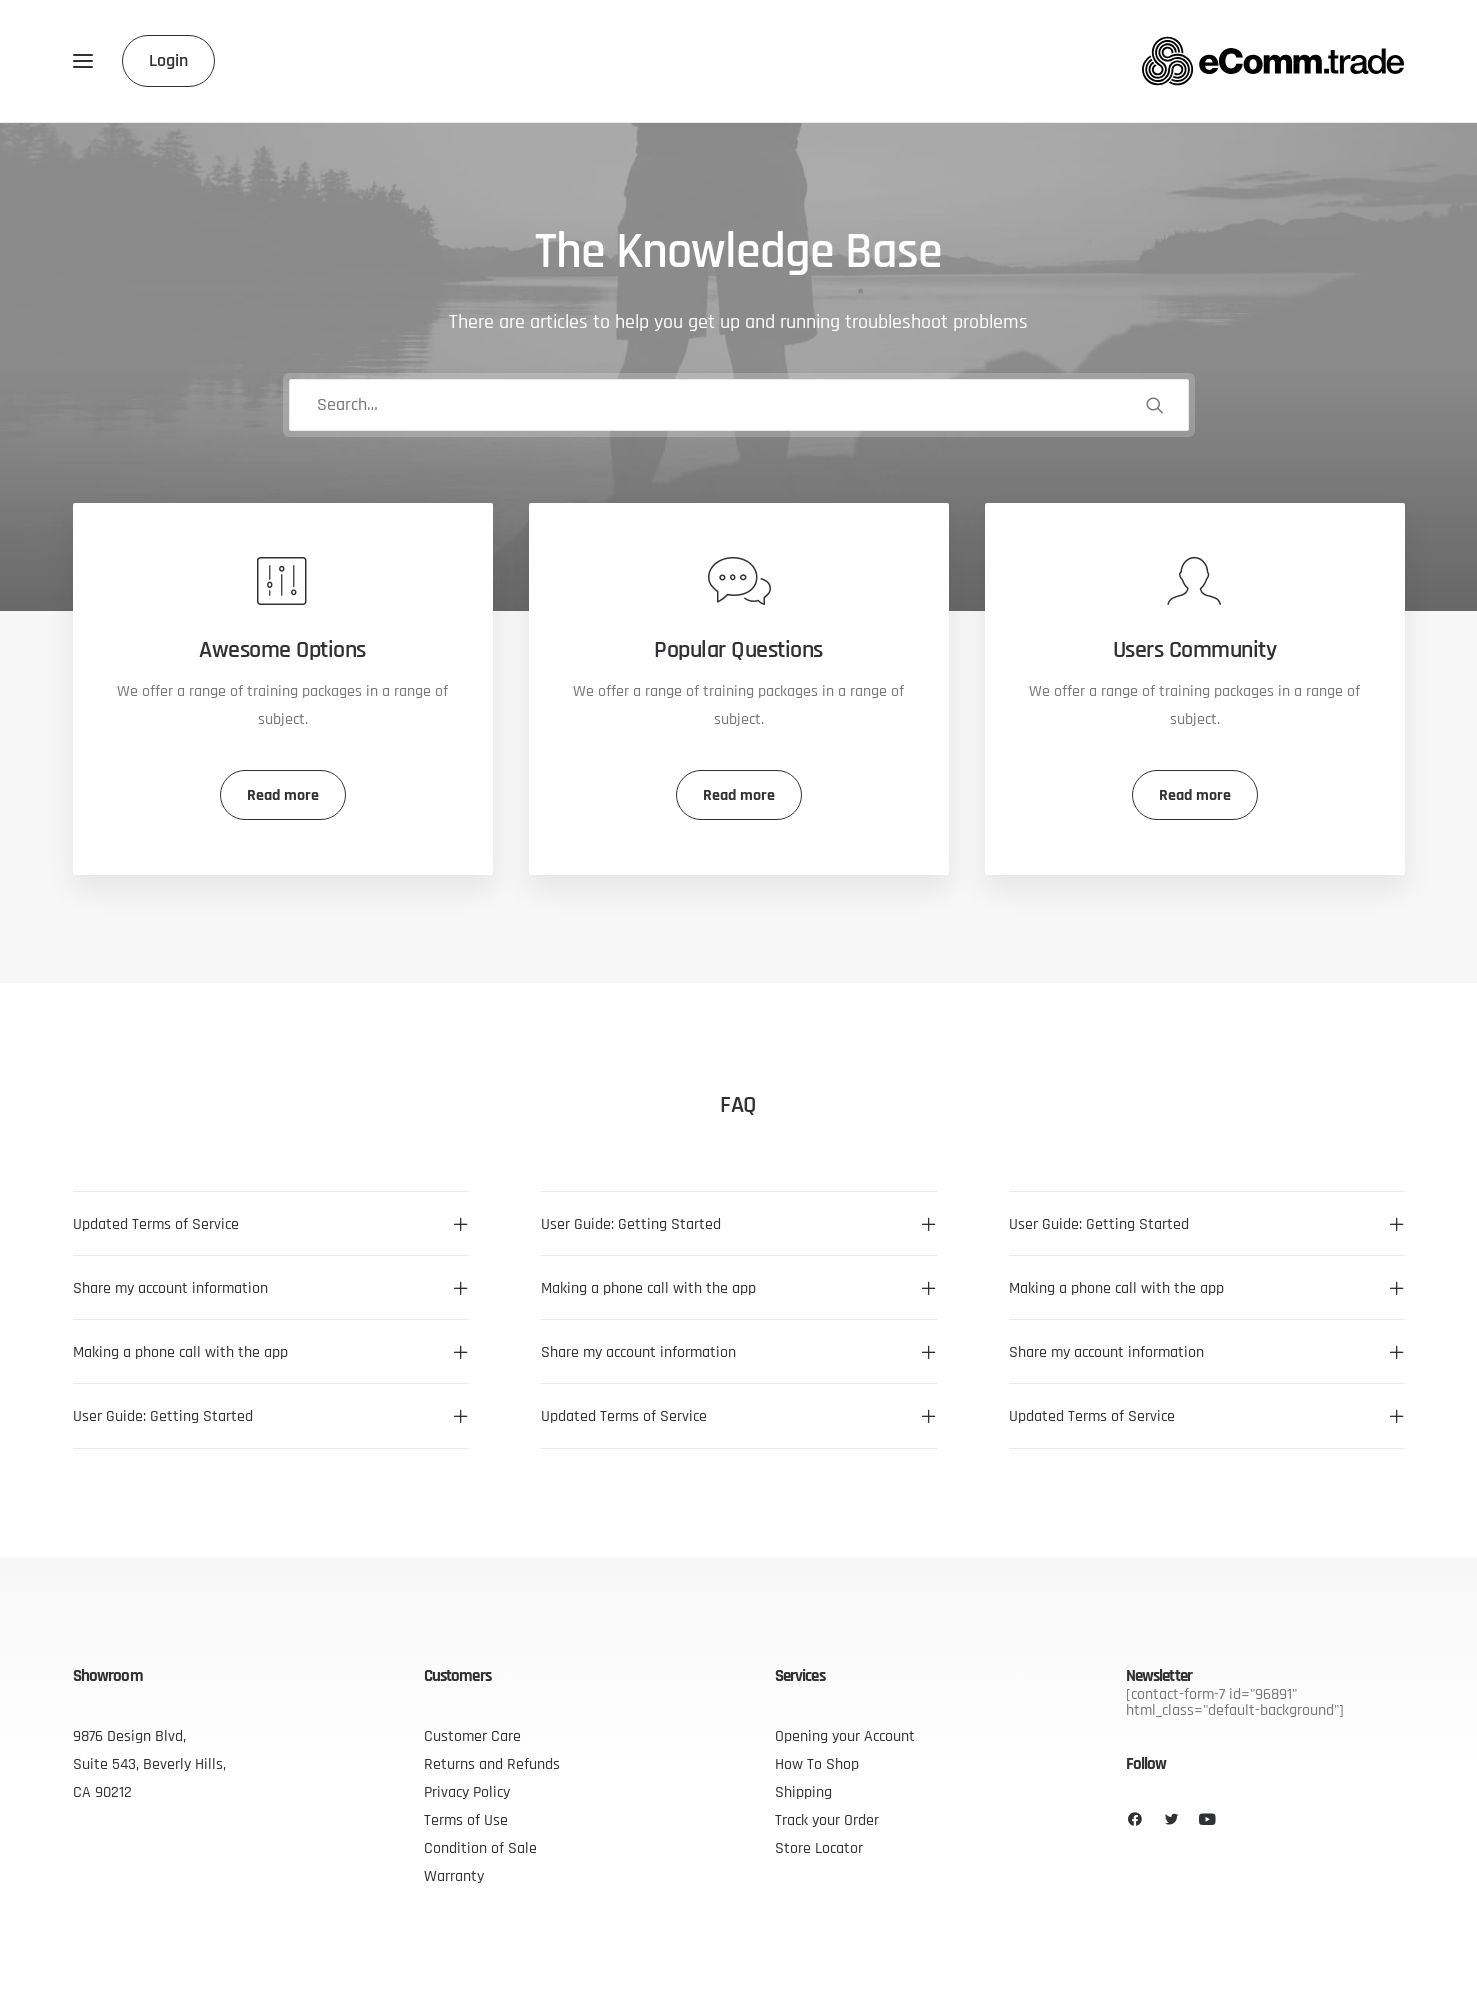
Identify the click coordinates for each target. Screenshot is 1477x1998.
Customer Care (472, 1736)
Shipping (803, 1792)
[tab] (271, 1224)
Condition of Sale (480, 1848)
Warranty (454, 1876)
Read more (283, 795)
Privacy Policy (467, 1792)
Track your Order (827, 1820)
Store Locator (819, 1848)
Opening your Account (845, 1736)
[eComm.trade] (1273, 61)
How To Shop (817, 1764)
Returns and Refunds (492, 1764)
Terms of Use (466, 1820)
